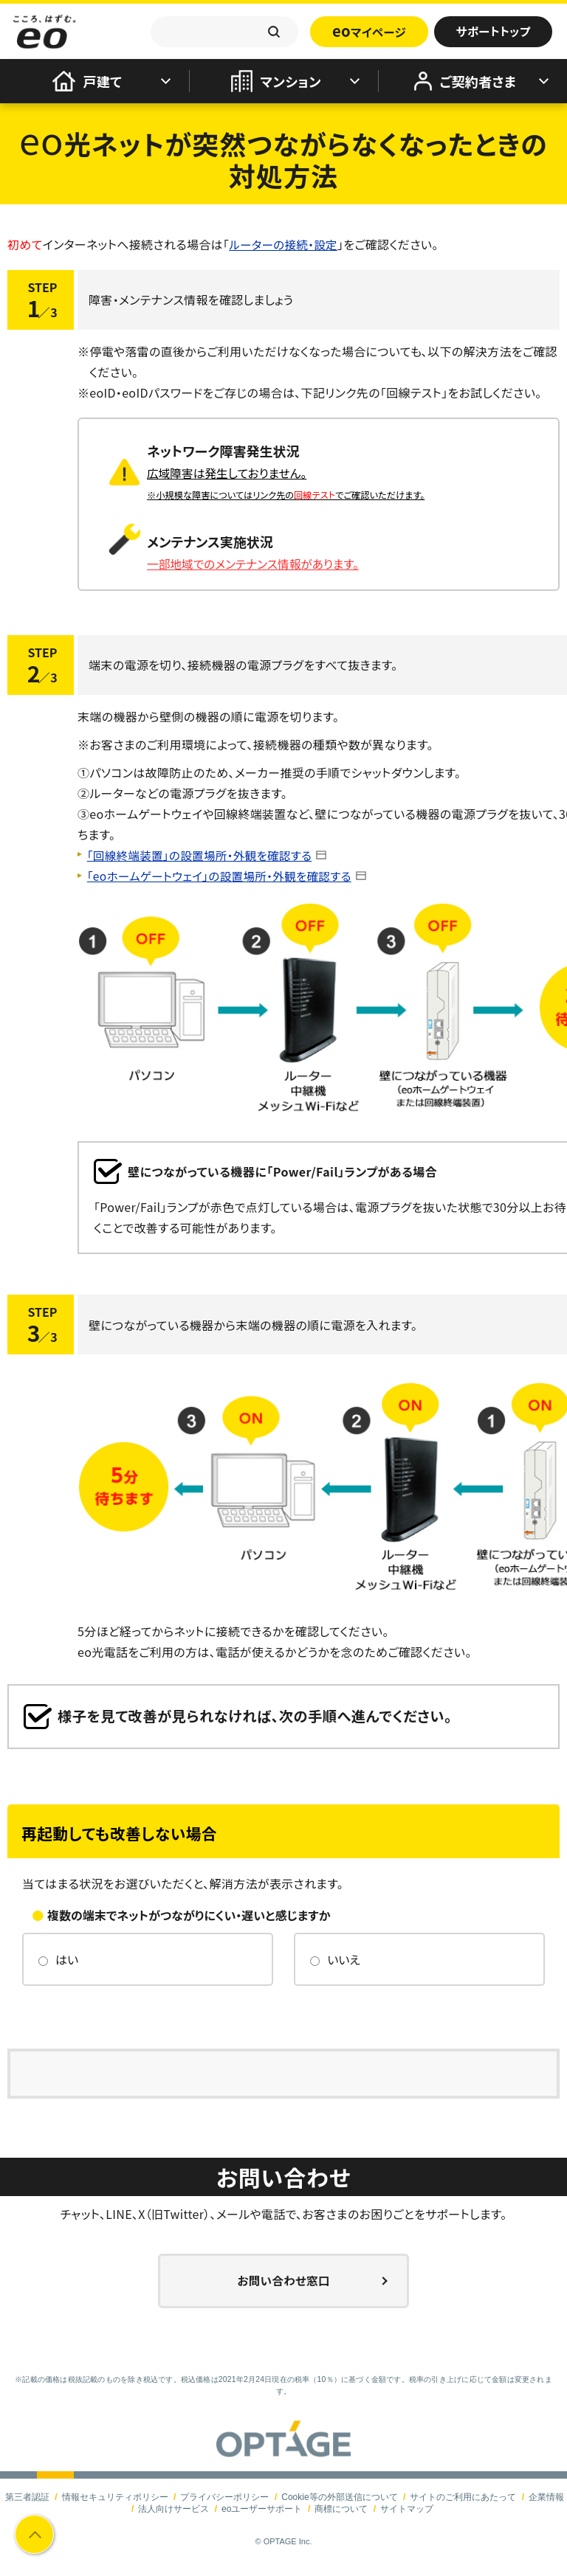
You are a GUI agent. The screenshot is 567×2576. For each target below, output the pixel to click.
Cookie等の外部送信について (339, 2496)
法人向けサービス (173, 2508)
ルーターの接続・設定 (284, 244)
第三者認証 (27, 2496)
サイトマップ (406, 2508)
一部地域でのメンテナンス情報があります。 (255, 563)
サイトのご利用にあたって (463, 2496)
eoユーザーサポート (261, 2508)
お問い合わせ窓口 (283, 2280)
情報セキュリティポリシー (115, 2496)
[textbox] (224, 31)
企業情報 (546, 2496)
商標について (341, 2508)
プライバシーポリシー (224, 2496)
